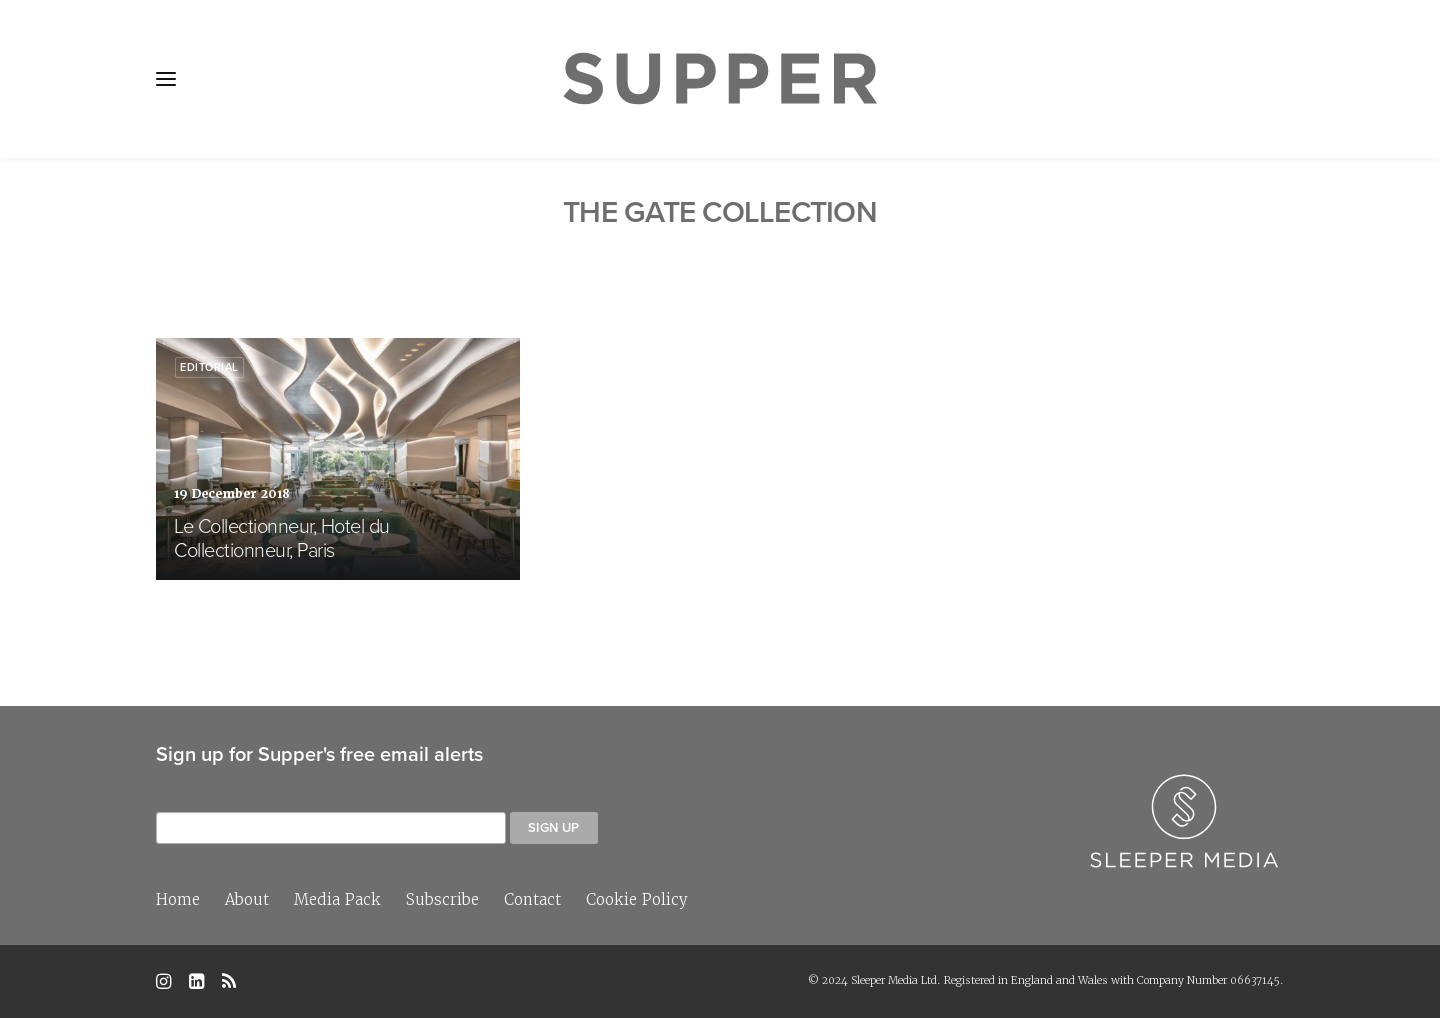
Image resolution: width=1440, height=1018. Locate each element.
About (247, 899)
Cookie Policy (637, 899)
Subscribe (442, 899)
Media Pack (337, 899)
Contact (532, 899)
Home (178, 899)
